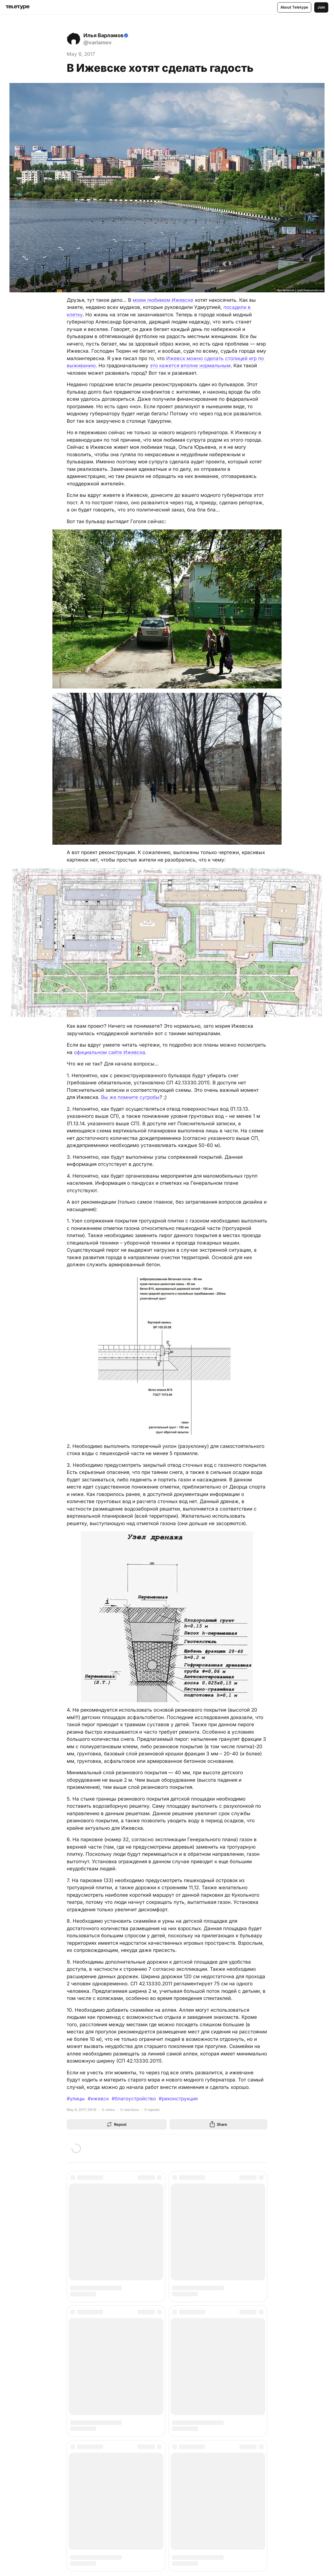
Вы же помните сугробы (130, 1097)
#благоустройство (134, 2098)
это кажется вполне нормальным (190, 365)
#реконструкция (178, 2098)
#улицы (76, 2098)
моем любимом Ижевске (163, 300)
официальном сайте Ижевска (109, 1052)
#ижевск (98, 2098)
